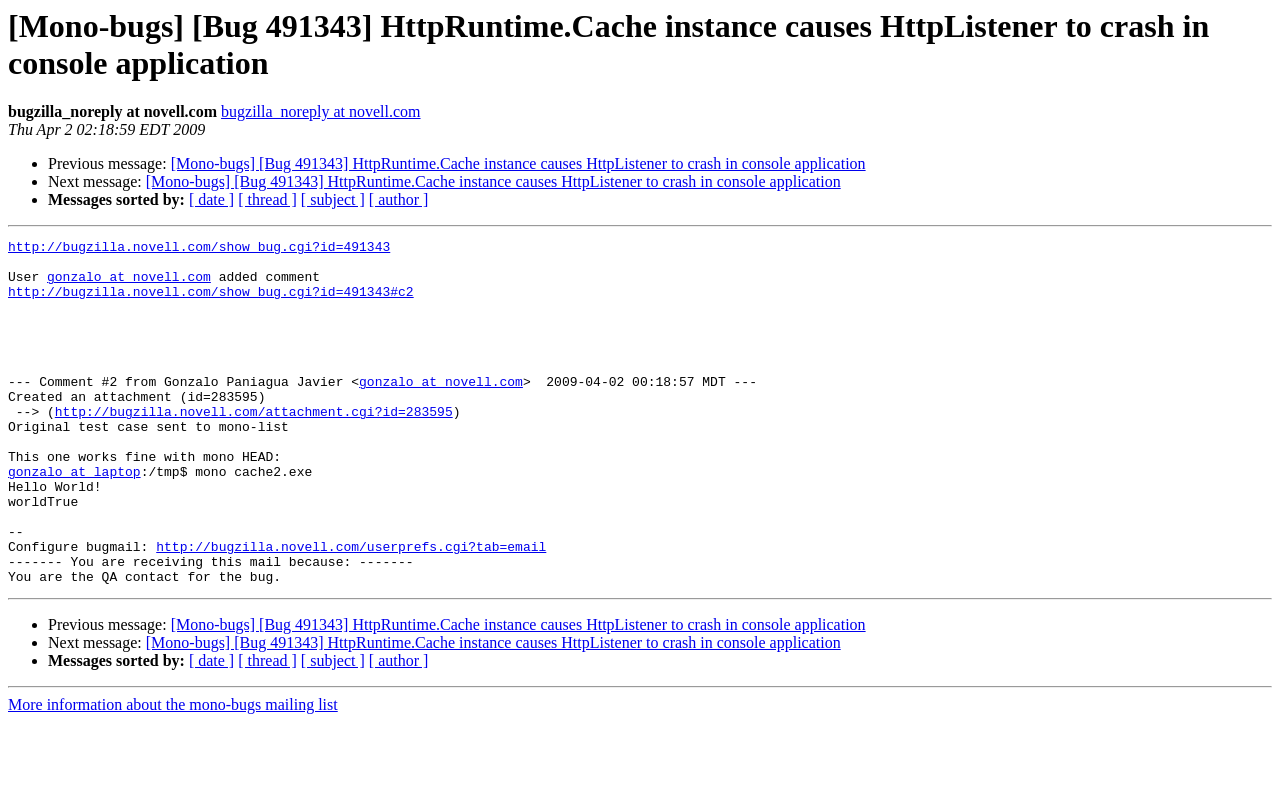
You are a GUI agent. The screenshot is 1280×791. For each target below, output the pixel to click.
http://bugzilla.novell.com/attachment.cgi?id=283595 (254, 447)
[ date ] (211, 199)
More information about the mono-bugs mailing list (173, 773)
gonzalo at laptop (74, 519)
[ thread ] (267, 199)
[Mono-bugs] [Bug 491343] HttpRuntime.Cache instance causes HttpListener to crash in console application (518, 163)
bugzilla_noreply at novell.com (321, 111)
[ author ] (399, 199)
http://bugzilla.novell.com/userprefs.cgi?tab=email (351, 609)
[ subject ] (333, 199)
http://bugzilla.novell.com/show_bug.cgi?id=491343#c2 (211, 303)
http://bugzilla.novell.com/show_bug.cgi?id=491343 (199, 249)
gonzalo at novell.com (129, 285)
